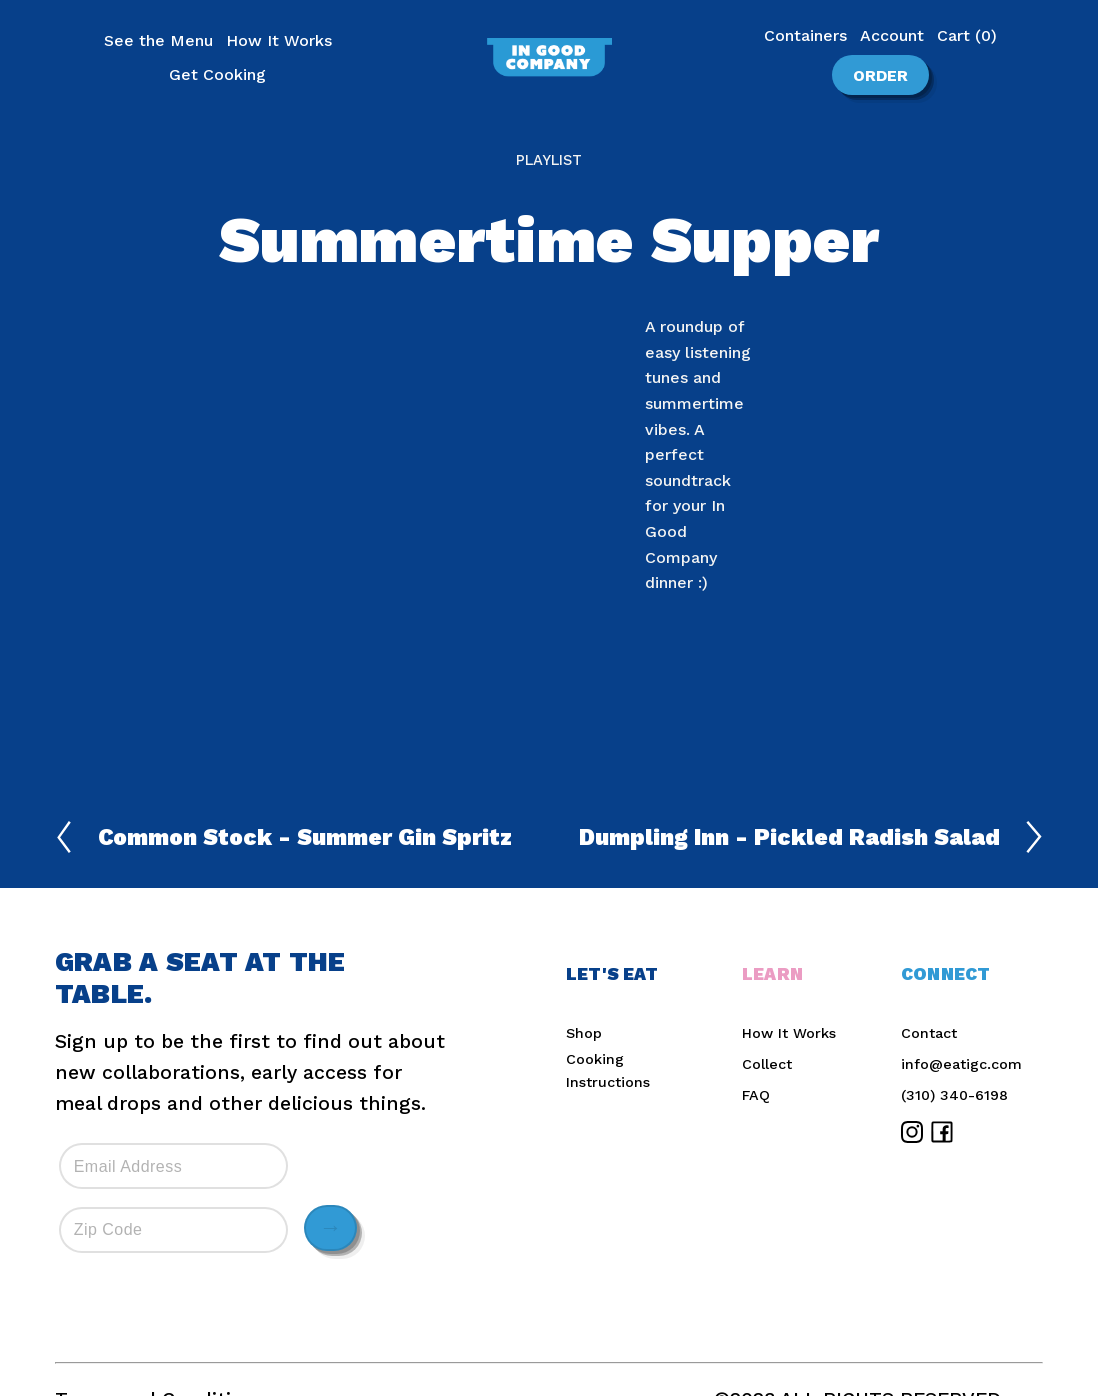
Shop (584, 1033)
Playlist (549, 160)
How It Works (789, 1033)
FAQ (756, 1095)
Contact (929, 1033)
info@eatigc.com (961, 1064)
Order (867, 72)
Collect (767, 1064)
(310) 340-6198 (954, 1095)
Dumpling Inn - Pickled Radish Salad (811, 837)
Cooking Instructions (608, 1070)
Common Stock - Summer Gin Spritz (283, 837)
